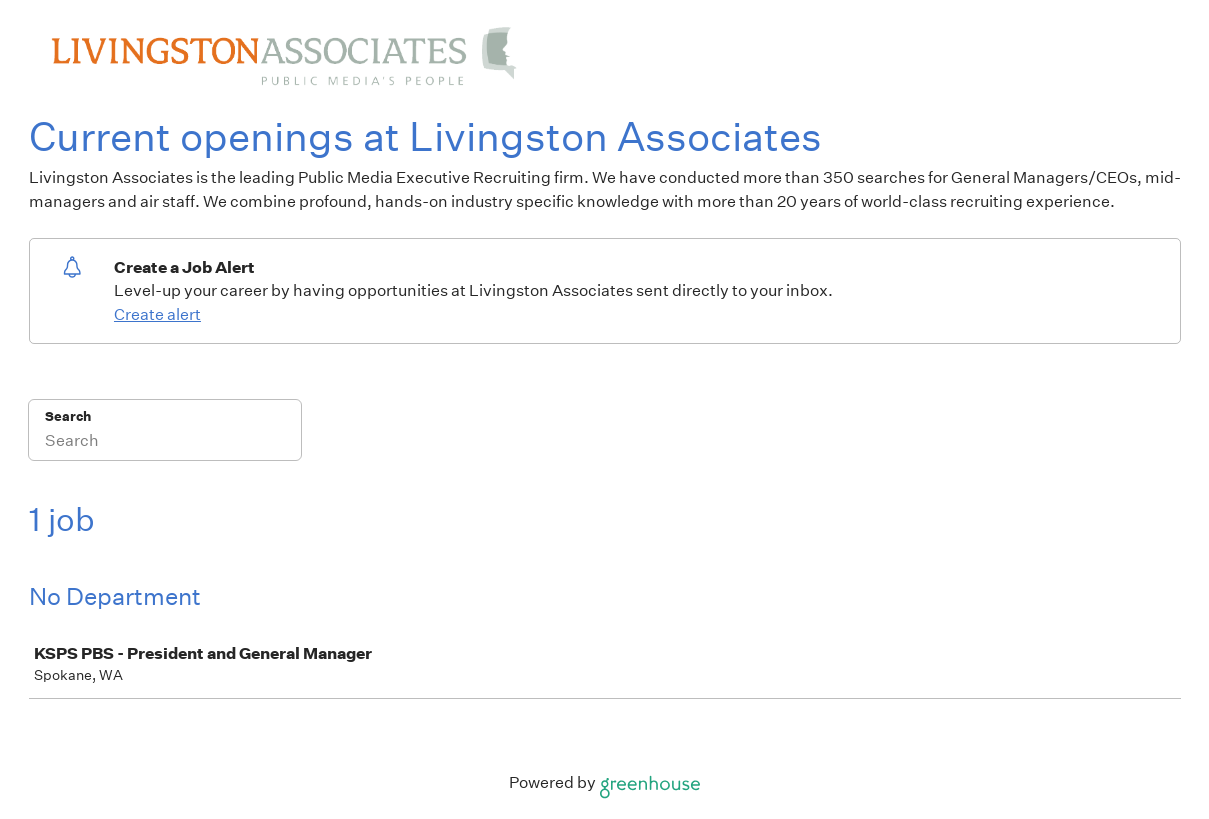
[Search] (165, 443)
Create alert (157, 314)
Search (68, 416)
